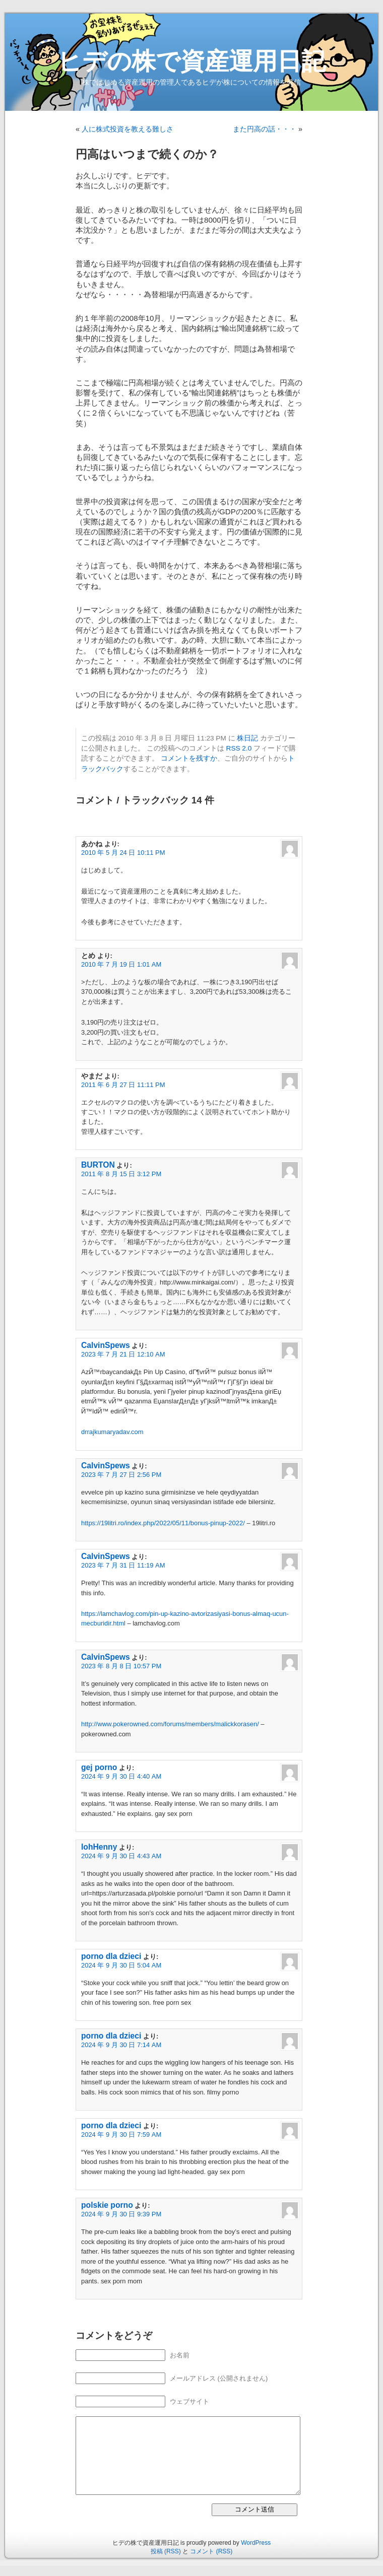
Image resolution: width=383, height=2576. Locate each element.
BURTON (98, 1165)
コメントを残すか (189, 758)
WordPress (256, 2542)
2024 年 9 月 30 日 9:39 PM (121, 2214)
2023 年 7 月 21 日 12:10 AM (123, 1354)
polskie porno (107, 2205)
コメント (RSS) (211, 2551)
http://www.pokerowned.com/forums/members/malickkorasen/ (170, 1724)
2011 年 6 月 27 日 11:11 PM (123, 1085)
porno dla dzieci (111, 1956)
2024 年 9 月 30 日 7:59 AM (121, 2134)
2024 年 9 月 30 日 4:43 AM (121, 1856)
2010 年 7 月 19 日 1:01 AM (121, 964)
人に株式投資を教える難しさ (127, 129)
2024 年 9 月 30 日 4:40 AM (121, 1776)
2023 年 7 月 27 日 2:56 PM (121, 1474)
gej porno (99, 1767)
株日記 (247, 738)
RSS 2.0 (239, 748)
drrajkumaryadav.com (112, 1432)
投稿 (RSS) (166, 2551)
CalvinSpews (105, 1345)
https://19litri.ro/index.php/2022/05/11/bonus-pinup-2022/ (163, 1523)
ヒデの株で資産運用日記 (191, 61)
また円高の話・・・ (264, 129)
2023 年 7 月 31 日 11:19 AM (123, 1565)
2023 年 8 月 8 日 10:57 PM (121, 1666)
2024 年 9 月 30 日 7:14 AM (121, 2045)
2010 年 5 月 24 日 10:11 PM (123, 852)
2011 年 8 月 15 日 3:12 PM (121, 1174)
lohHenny (99, 1847)
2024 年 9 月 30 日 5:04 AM (121, 1965)
